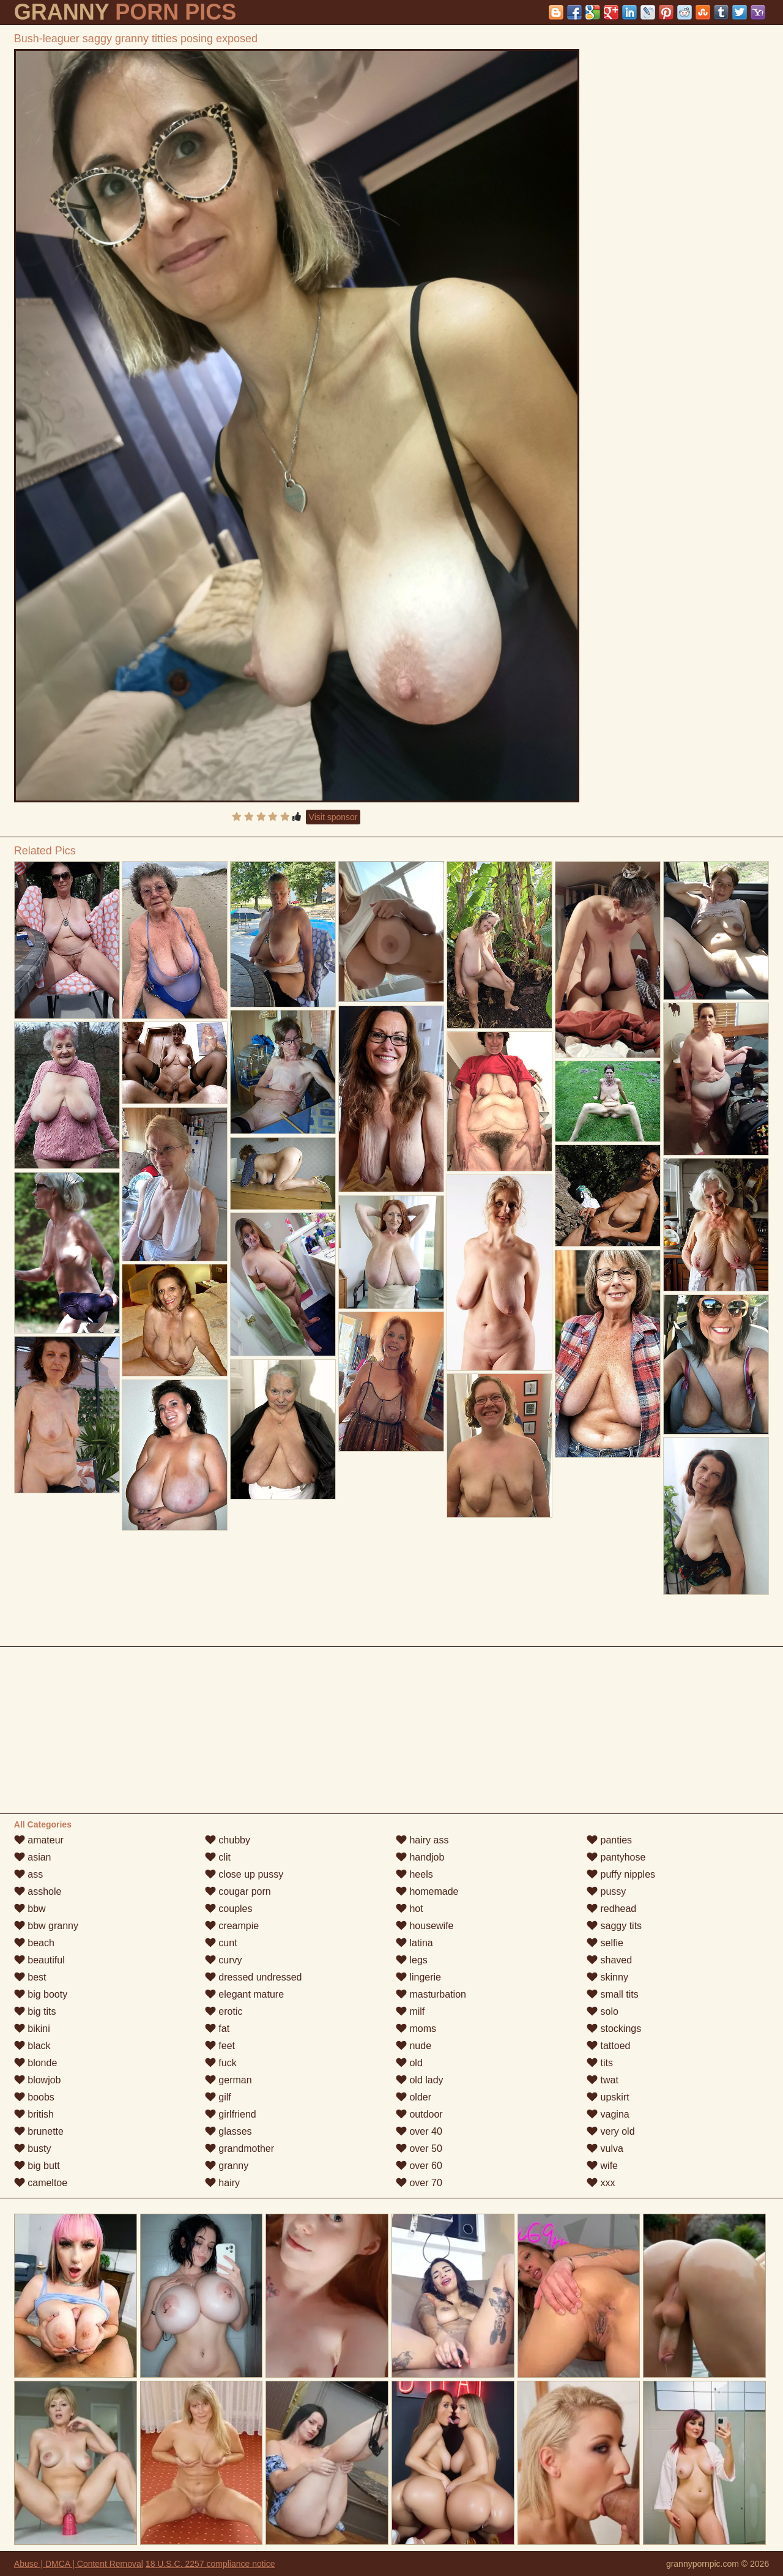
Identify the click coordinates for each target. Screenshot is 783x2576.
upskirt (608, 2097)
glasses (228, 2131)
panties (609, 1840)
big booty (40, 1994)
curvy (223, 1960)
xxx (601, 2183)
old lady (419, 2080)
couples (229, 1908)
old (409, 2063)
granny (226, 2165)
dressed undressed (253, 1977)
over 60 (419, 2165)
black (32, 2045)
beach (34, 1943)
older (413, 2097)
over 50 (419, 2148)
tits (600, 2063)
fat (217, 2028)
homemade (427, 1891)
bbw (30, 1908)
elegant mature (244, 1994)
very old (610, 2131)
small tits (613, 1994)
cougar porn (238, 1891)
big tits (35, 2011)
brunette (39, 2131)
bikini (32, 2028)
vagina (608, 2114)
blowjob (37, 2080)
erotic (224, 2011)
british (34, 2114)
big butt (37, 2165)
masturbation (431, 1994)
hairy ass (422, 1840)
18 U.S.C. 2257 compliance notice (210, 2564)
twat (602, 2080)
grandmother (239, 2148)
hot (409, 1908)
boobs (34, 2097)
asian (32, 1857)
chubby (227, 1840)
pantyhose (616, 1857)
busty (32, 2148)
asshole (38, 1891)
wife (602, 2165)
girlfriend (230, 2114)
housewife (425, 1926)
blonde (36, 2063)
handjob (420, 1857)
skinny (607, 1977)
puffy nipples (621, 1874)
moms (416, 2028)
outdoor (419, 2114)
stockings (614, 2028)
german (228, 2080)
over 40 (419, 2131)
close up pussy (244, 1874)
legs (412, 1960)
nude (413, 2045)
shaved (609, 1960)
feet (220, 2045)
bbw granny (46, 1926)
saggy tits (614, 1926)
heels (414, 1874)
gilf (218, 2097)
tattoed (608, 2045)
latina (414, 1943)
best (30, 1977)
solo (602, 2011)
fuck (221, 2063)
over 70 (419, 2183)
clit (218, 1857)
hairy (222, 2183)
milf (410, 2011)
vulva (605, 2148)
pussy (606, 1891)
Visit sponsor (333, 817)
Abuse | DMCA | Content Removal (78, 2564)
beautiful (39, 1960)
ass (28, 1874)
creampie (232, 1926)
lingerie (418, 1977)
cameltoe (40, 2183)
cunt (221, 1943)
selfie (605, 1943)
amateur (39, 1840)
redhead (611, 1908)
